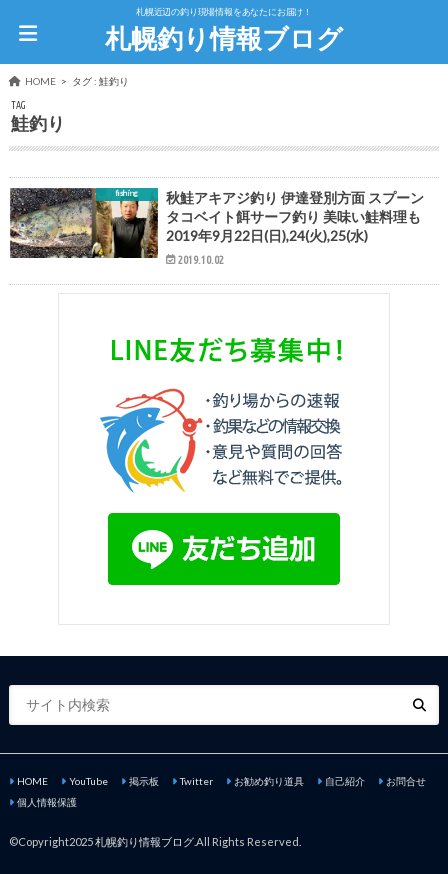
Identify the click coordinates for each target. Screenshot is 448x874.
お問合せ (406, 781)
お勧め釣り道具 (269, 781)
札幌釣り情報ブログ (224, 38)
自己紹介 (345, 781)
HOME (32, 781)
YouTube (88, 781)
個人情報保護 (47, 802)
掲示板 (144, 781)
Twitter (196, 781)
